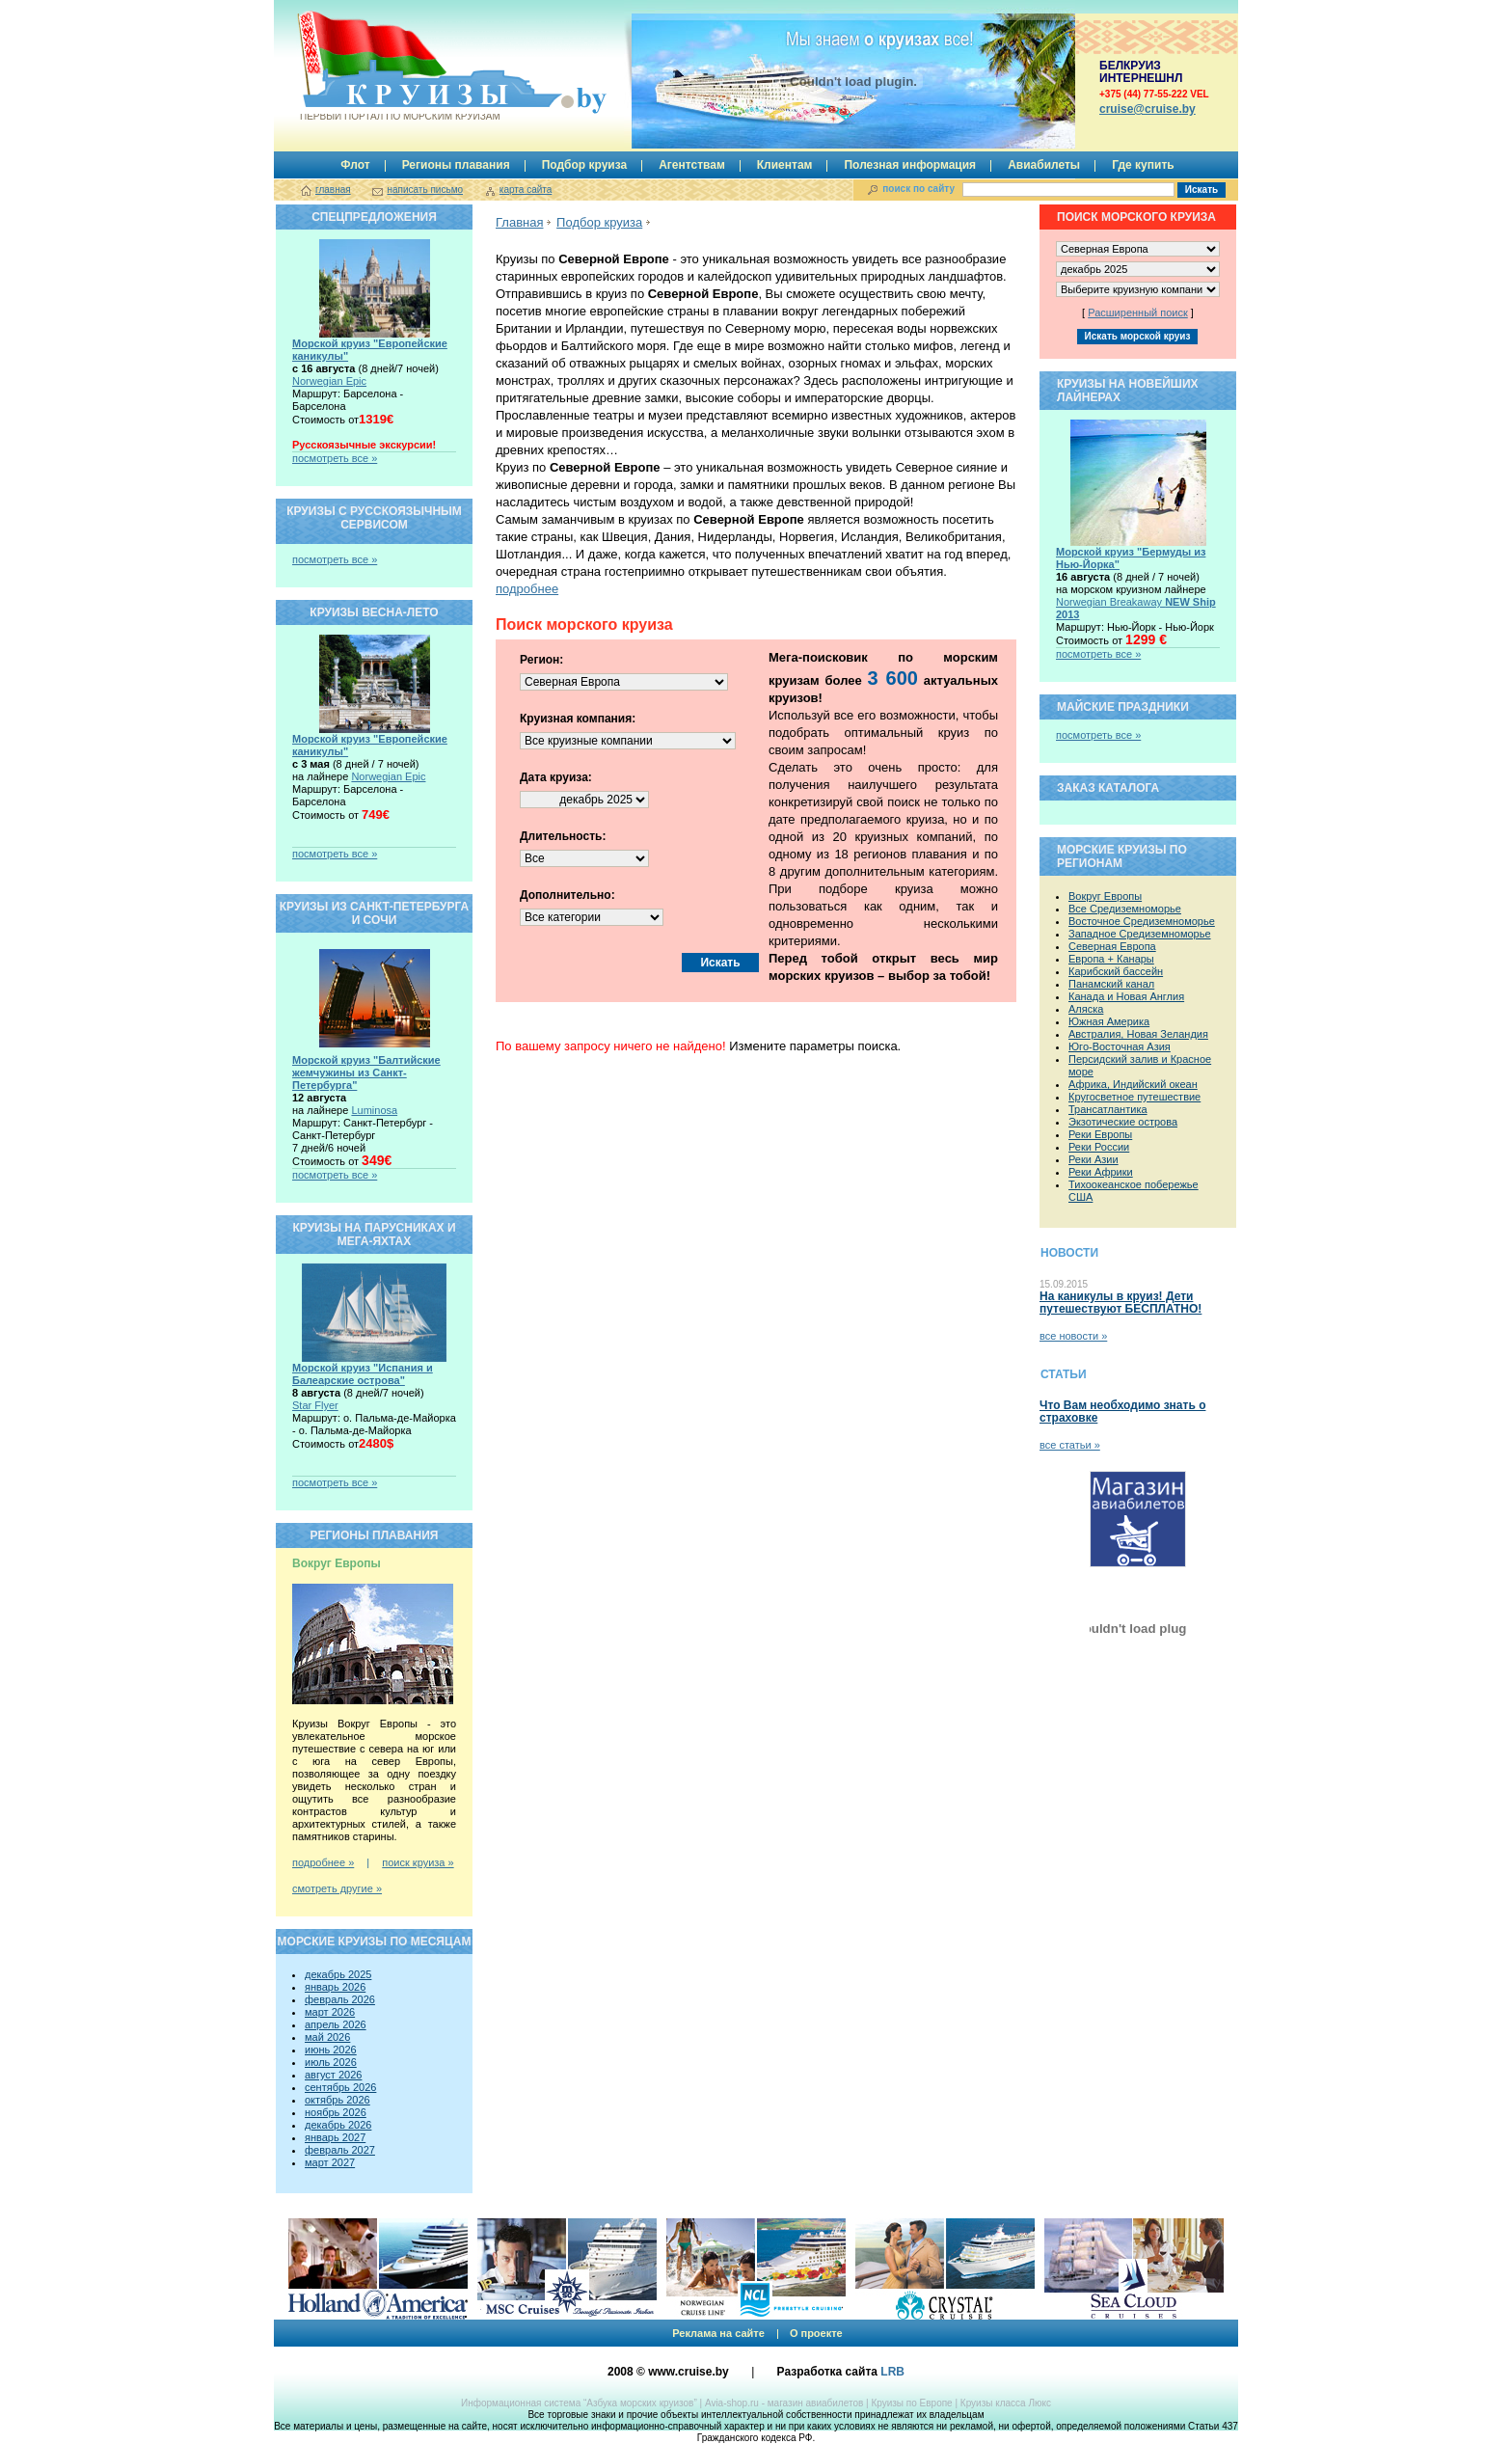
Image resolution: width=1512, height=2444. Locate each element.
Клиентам (785, 165)
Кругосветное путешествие (1134, 1096)
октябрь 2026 (337, 2099)
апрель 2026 (335, 2024)
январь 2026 (335, 1987)
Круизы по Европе (911, 2403)
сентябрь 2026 (340, 2087)
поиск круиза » (417, 1862)
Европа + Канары (1111, 958)
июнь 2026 (331, 2049)
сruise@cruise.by (1147, 109)
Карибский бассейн (1115, 971)
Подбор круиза (585, 165)
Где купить (1143, 165)
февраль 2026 (340, 1999)
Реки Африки (1100, 1172)
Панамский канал (1111, 984)
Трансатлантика (1108, 1109)
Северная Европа (1112, 946)
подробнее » (323, 1862)
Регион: (541, 659)
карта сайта (526, 189)
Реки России (1098, 1147)
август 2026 (333, 2074)
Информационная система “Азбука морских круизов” (579, 2403)
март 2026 (330, 2012)
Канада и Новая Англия (1126, 996)
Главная (519, 222)
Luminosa (374, 1110)
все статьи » (1070, 1445)
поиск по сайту (918, 188)
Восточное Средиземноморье (1141, 921)
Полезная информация (910, 165)
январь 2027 (335, 2137)
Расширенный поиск (1138, 312)
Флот (354, 165)
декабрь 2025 (338, 1974)
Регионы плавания (456, 165)
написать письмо (425, 189)
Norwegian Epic (329, 381)
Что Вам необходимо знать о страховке (1122, 1412)
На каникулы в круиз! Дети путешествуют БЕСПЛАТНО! (1121, 1303)
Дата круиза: (556, 777)
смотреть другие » (337, 1888)
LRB (892, 2371)
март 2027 (330, 2162)
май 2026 (327, 2037)
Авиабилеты (1044, 165)
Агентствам (692, 165)
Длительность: (563, 836)
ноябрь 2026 (335, 2112)
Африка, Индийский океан (1133, 1084)
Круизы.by (398, 66)
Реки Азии (1093, 1159)
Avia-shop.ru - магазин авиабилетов (784, 2403)
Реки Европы (1100, 1134)
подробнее (527, 589)
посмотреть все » (334, 458)
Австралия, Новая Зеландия (1138, 1034)
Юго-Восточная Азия (1119, 1046)
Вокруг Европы (1105, 896)
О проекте (816, 2333)
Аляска (1085, 1009)
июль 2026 (331, 2062)
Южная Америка (1108, 1021)
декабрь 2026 (338, 2125)
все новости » (1073, 1336)
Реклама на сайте (718, 2333)
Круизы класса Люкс (1005, 2403)
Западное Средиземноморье (1139, 933)
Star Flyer (315, 1405)
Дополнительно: (567, 895)
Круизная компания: (577, 718)
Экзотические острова (1122, 1121)
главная (333, 189)
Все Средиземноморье (1124, 908)
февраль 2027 (340, 2150)
